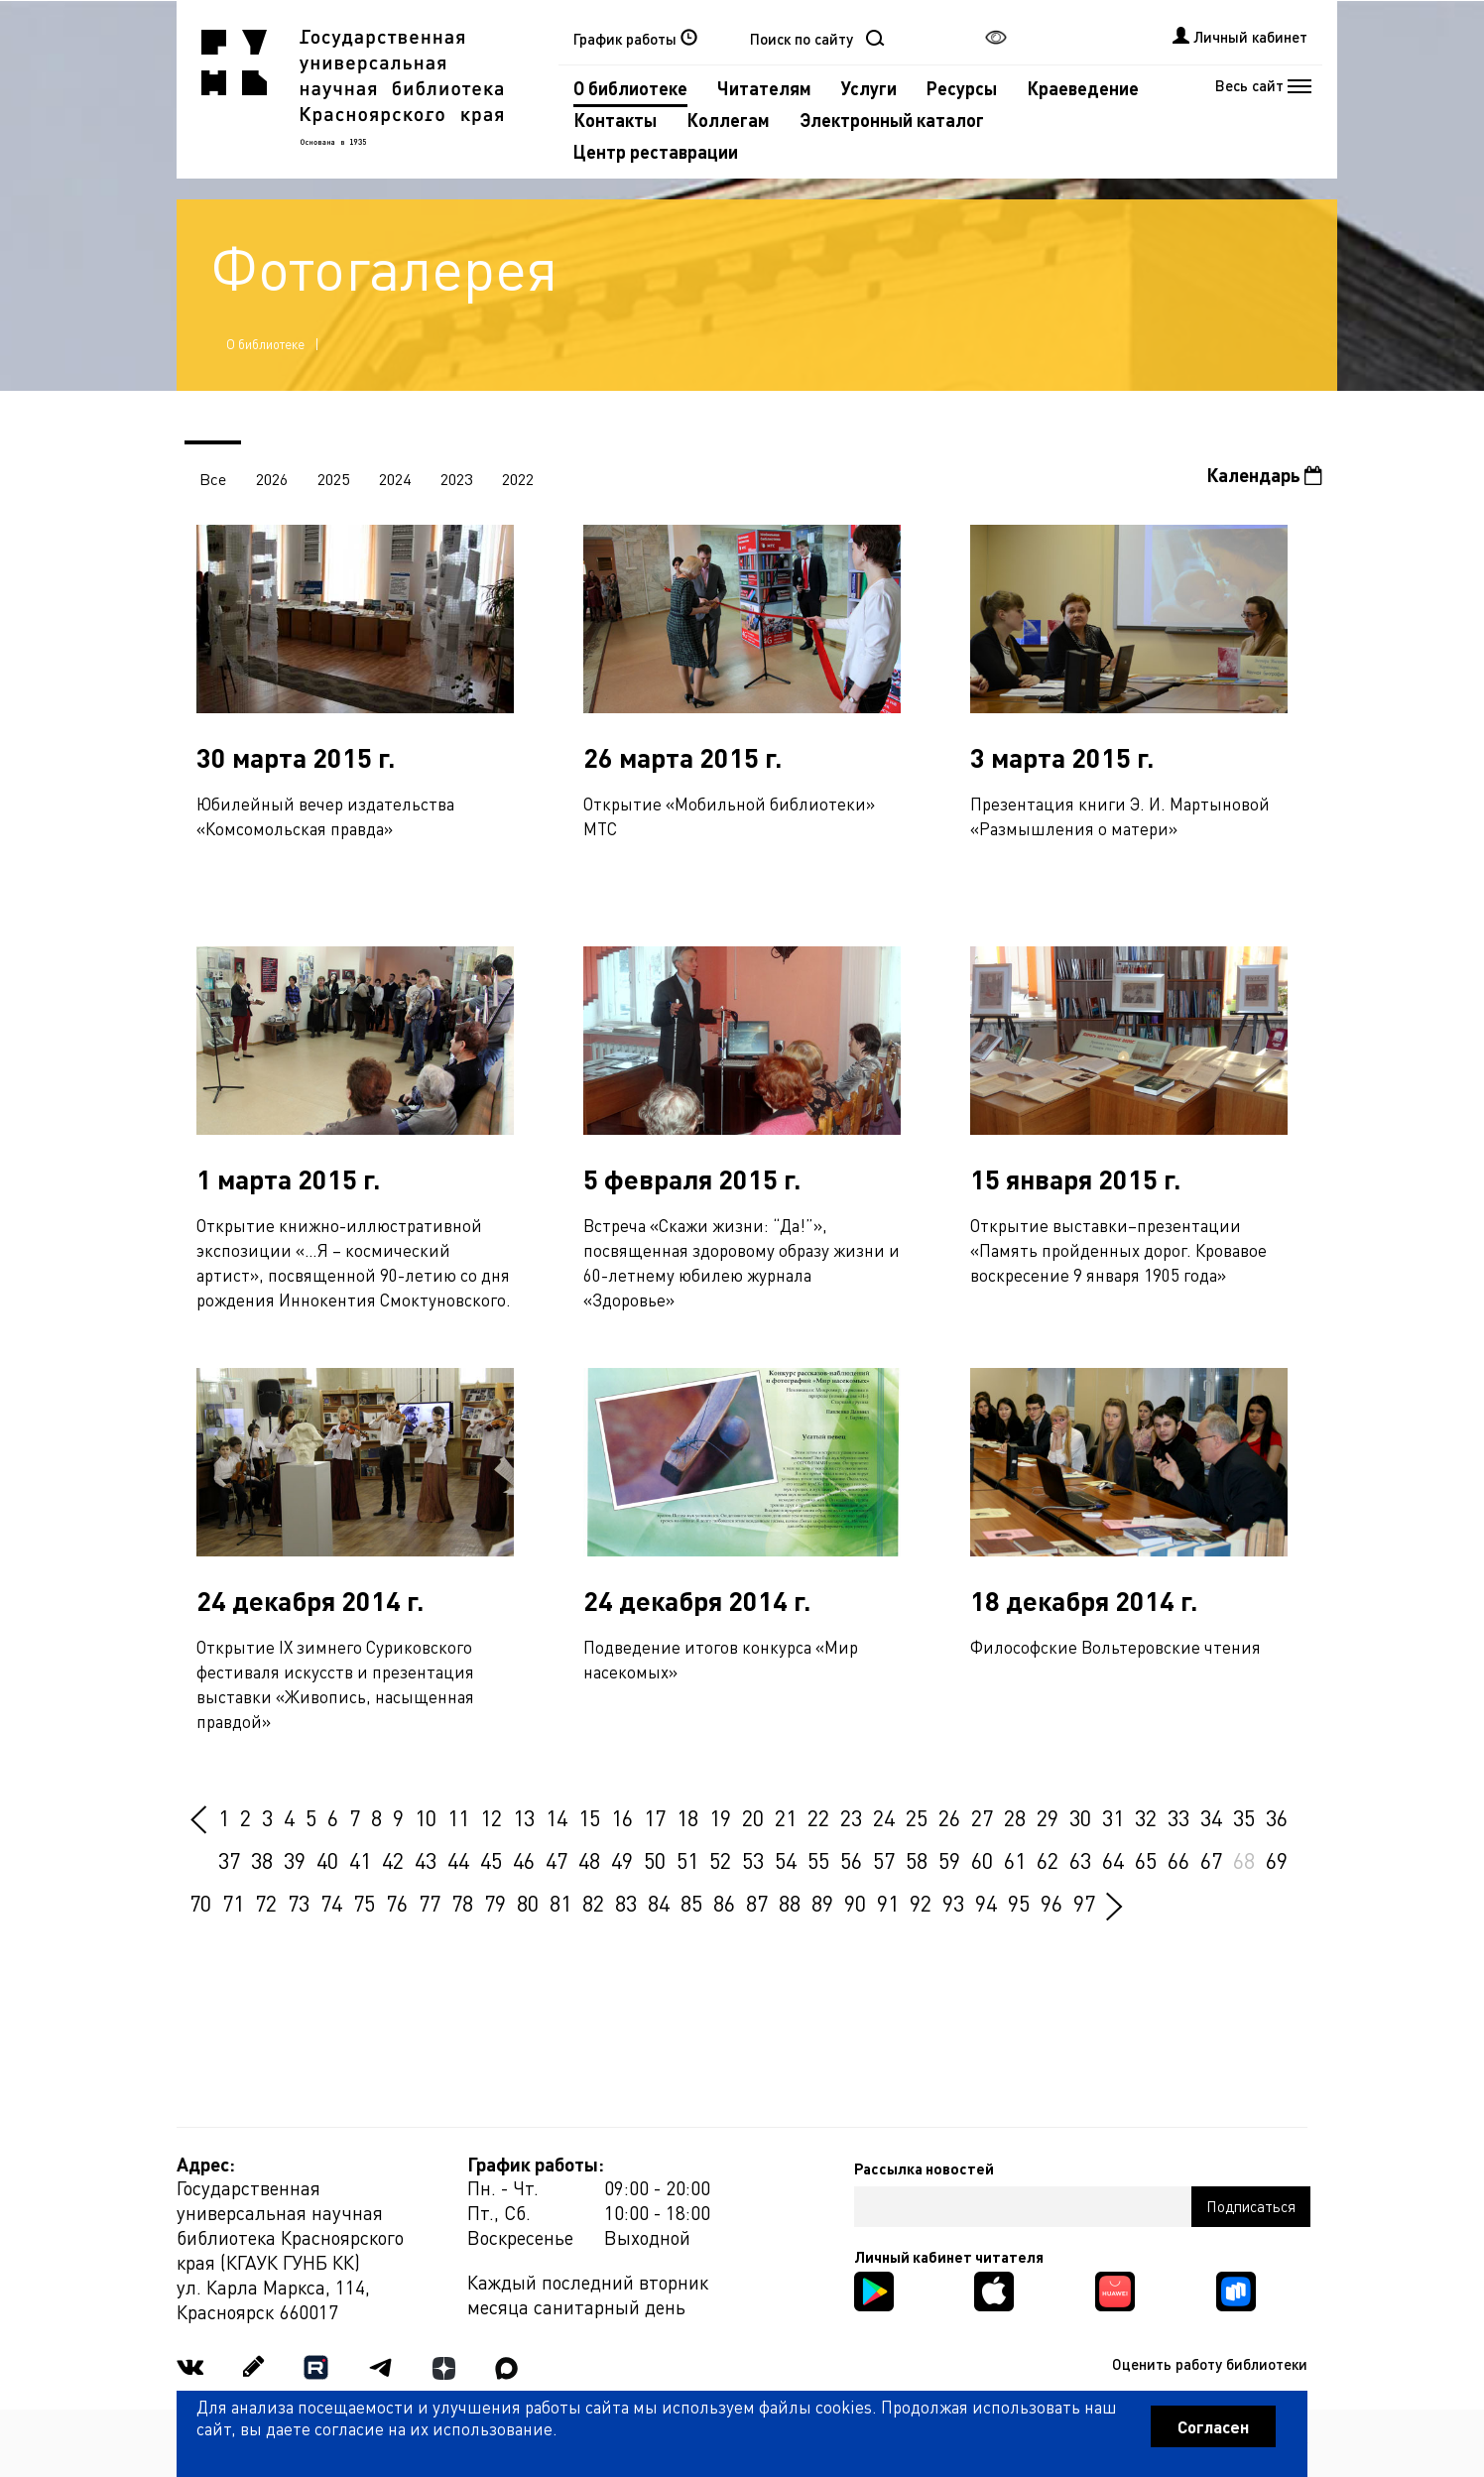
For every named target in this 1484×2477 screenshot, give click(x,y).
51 (687, 1860)
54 (786, 1860)
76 (397, 1903)
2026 (272, 478)
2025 (333, 478)
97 (1084, 1903)
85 (691, 1903)
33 (1178, 1817)
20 (753, 1817)
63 (1080, 1860)
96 (1051, 1903)
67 (1211, 1860)
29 (1047, 1817)
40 (327, 1860)
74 (331, 1903)
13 (524, 1817)
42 (393, 1860)
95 (1019, 1903)
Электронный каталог (892, 119)
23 (851, 1817)
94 (986, 1903)
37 (229, 1860)
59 (949, 1860)
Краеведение (1083, 87)
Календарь (1264, 474)
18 (687, 1817)
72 (266, 1903)
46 (524, 1860)
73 (298, 1903)
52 (720, 1860)
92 (920, 1903)
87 (757, 1903)
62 (1047, 1860)
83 (626, 1903)
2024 (395, 478)
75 (364, 1903)
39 (295, 1860)
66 (1178, 1860)
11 (458, 1817)
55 (818, 1860)
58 (917, 1860)
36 (1277, 1817)
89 (822, 1903)
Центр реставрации (655, 151)
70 (200, 1903)
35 (1244, 1817)
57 (884, 1860)
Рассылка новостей (924, 2168)
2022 (518, 478)
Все (212, 478)
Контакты (615, 119)
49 (622, 1860)
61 (1015, 1860)
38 (262, 1860)
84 (659, 1903)
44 (458, 1860)
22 (818, 1817)
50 (655, 1860)
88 (790, 1903)
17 (655, 1817)
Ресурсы (962, 87)
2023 (456, 478)
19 (720, 1817)
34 (1211, 1817)
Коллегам (728, 119)
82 (593, 1903)
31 (1113, 1817)
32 (1146, 1817)
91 (888, 1903)
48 (589, 1860)
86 (724, 1903)
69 (1277, 1860)
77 (429, 1903)
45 (491, 1860)
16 (622, 1817)
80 (528, 1903)
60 (982, 1860)
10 (425, 1817)
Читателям (764, 87)
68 (1244, 1860)
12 (491, 1817)
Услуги (869, 87)
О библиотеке (630, 87)
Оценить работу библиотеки (1209, 2364)
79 (495, 1903)
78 (462, 1903)
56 (851, 1860)
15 (589, 1817)
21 (786, 1817)
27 (982, 1817)
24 (884, 1817)
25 (917, 1817)
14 (556, 1817)
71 (233, 1903)
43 (425, 1860)
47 (556, 1860)
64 (1113, 1860)
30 (1080, 1817)
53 (753, 1860)
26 (949, 1817)
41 (360, 1860)
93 (953, 1903)
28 (1015, 1817)
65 (1146, 1860)
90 (855, 1903)
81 (560, 1903)
